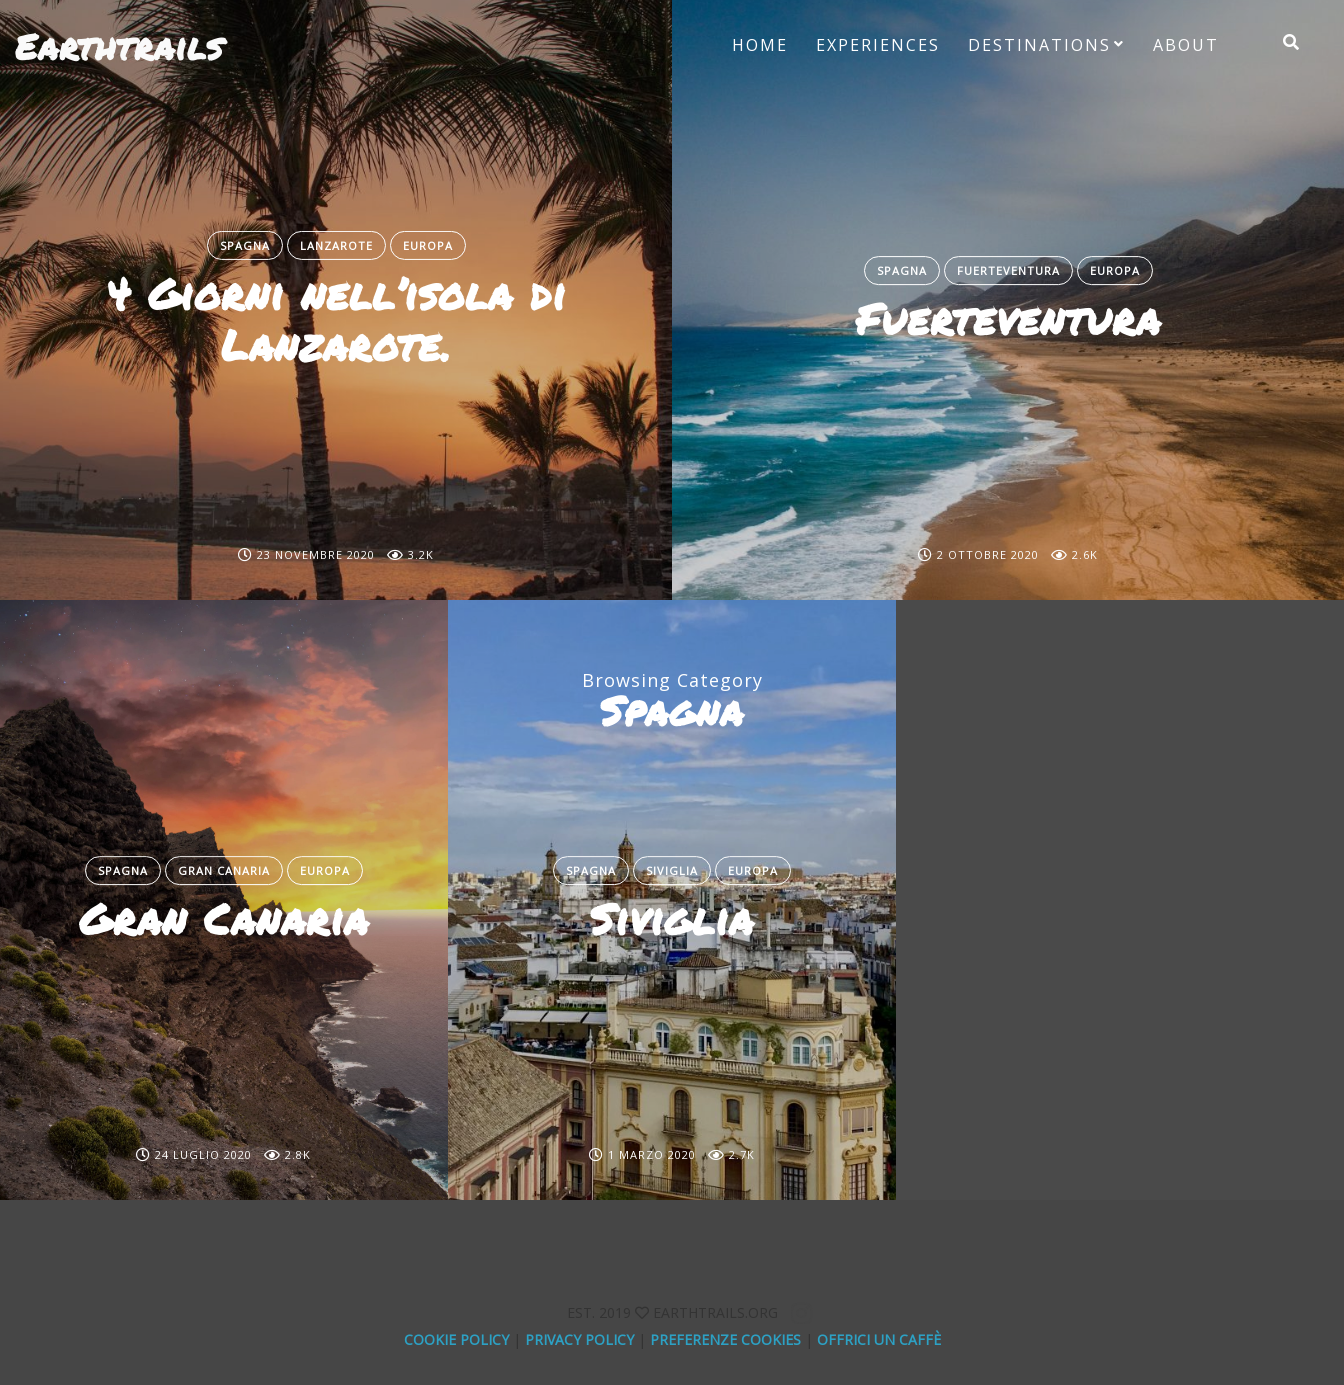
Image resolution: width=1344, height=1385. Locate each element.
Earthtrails (119, 46)
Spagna (245, 245)
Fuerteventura (1008, 270)
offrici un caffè (879, 1339)
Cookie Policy (456, 1339)
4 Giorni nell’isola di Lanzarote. (336, 318)
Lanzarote (336, 245)
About (1186, 45)
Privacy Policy (579, 1339)
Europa (428, 245)
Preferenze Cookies (725, 1339)
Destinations (1039, 45)
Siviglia (672, 870)
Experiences (878, 45)
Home (760, 45)
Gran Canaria (224, 870)
